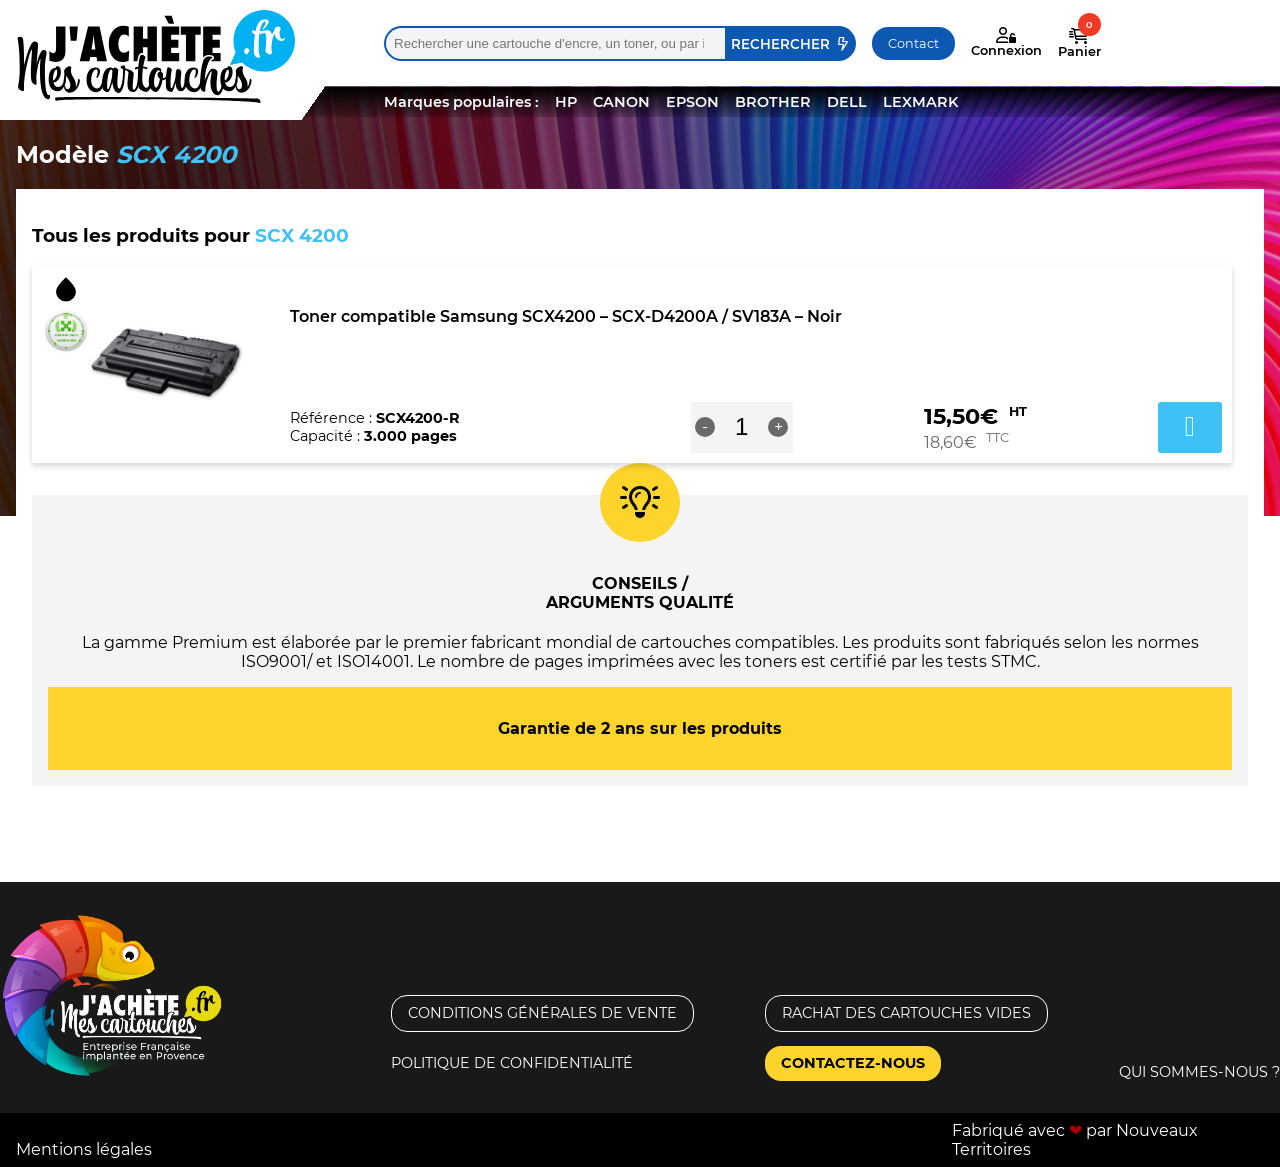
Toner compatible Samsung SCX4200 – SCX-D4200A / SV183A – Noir (566, 316)
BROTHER (773, 102)
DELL (847, 102)
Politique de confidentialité (512, 1063)
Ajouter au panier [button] (1190, 427)
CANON (621, 102)
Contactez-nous (853, 1063)
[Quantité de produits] (741, 427)
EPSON (692, 102)
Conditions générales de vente (542, 1013)
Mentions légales (84, 1149)
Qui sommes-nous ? (1199, 1072)
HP (566, 102)
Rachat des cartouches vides (906, 1013)
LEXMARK (920, 102)
